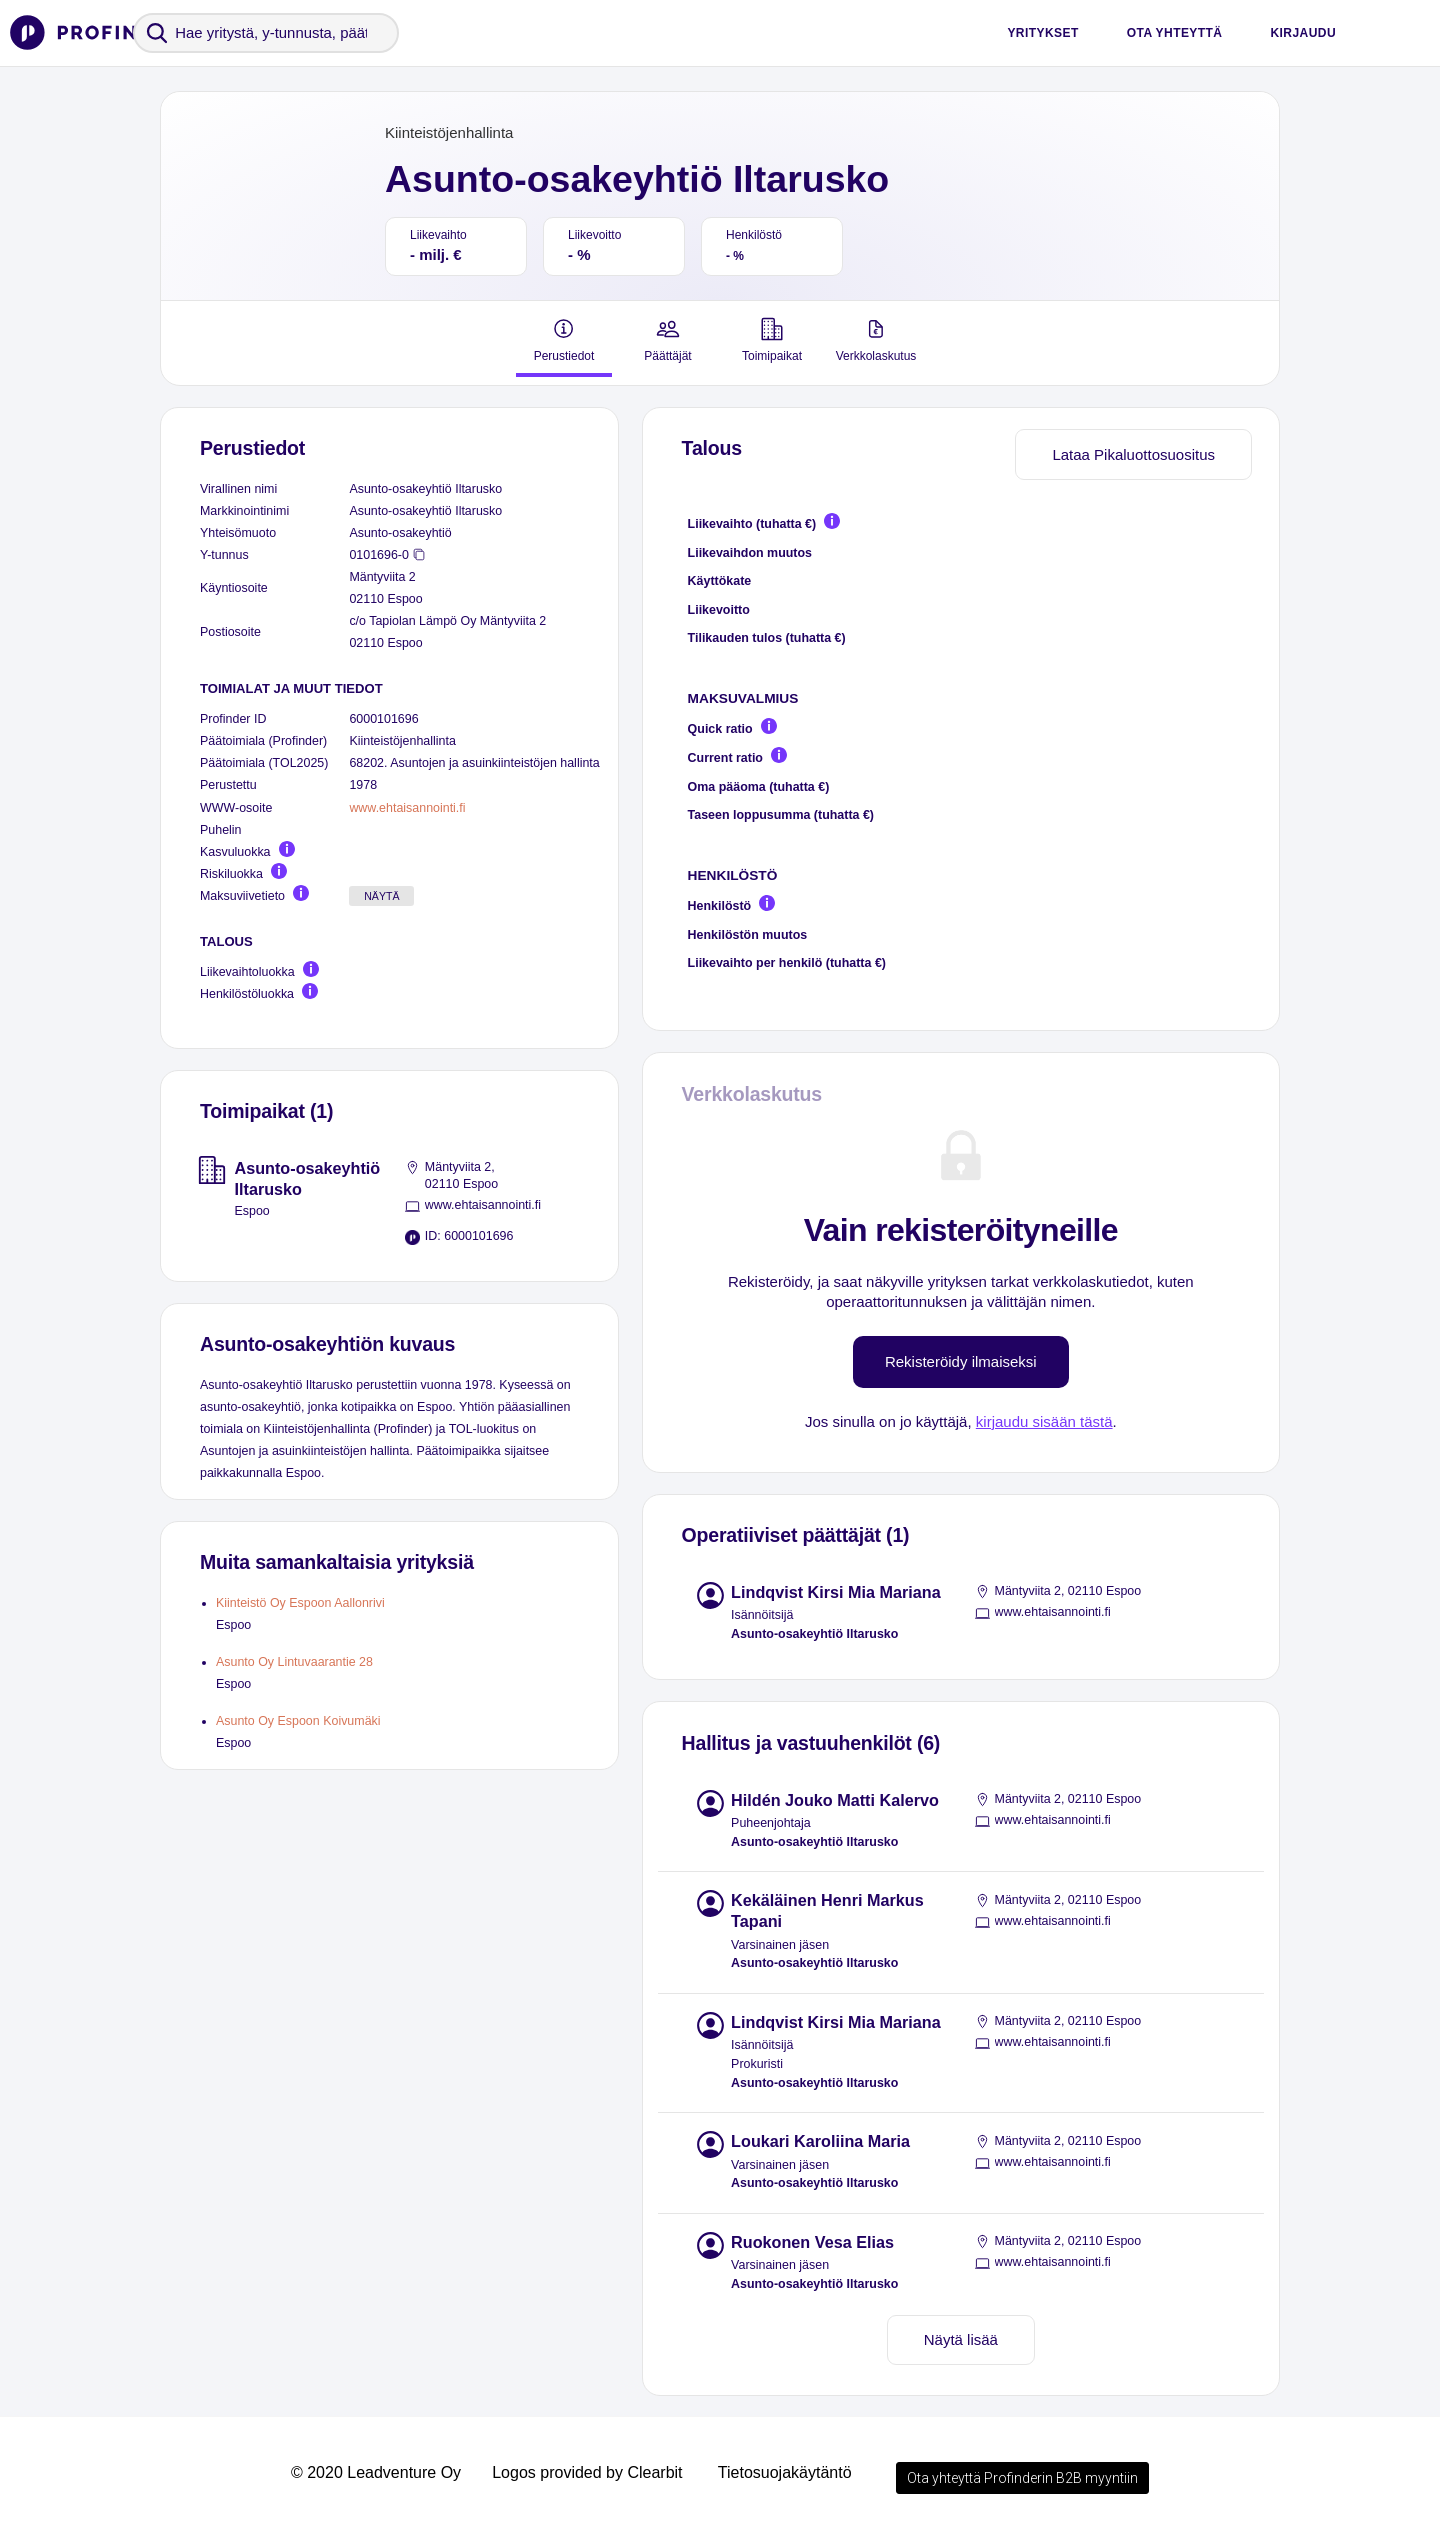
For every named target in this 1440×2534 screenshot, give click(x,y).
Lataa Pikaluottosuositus (1133, 454)
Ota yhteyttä (1175, 33)
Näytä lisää (961, 2339)
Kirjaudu (1303, 33)
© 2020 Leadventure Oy (376, 2472)
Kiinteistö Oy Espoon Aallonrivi (300, 1603)
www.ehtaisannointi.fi (407, 808)
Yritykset (1042, 33)
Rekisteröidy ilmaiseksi (961, 1361)
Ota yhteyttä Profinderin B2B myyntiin (1022, 2478)
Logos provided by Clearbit (587, 2472)
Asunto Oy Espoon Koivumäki (298, 1721)
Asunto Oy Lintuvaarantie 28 (294, 1662)
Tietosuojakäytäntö (785, 2472)
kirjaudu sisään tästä (1044, 1421)
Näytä (381, 896)
